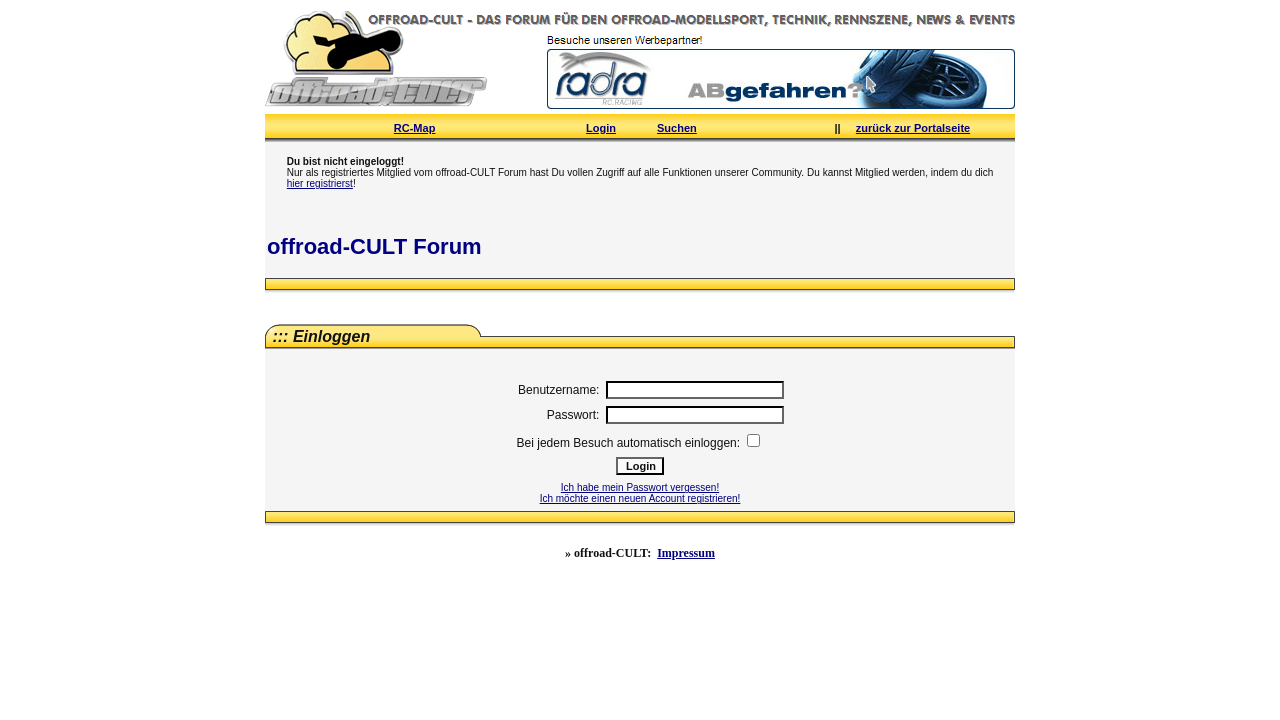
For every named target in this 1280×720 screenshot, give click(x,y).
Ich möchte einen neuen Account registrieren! (640, 498)
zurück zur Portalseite (913, 128)
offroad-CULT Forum (374, 246)
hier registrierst (320, 183)
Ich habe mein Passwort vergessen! (640, 487)
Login (601, 128)
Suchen (677, 128)
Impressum (686, 553)
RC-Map (415, 128)
